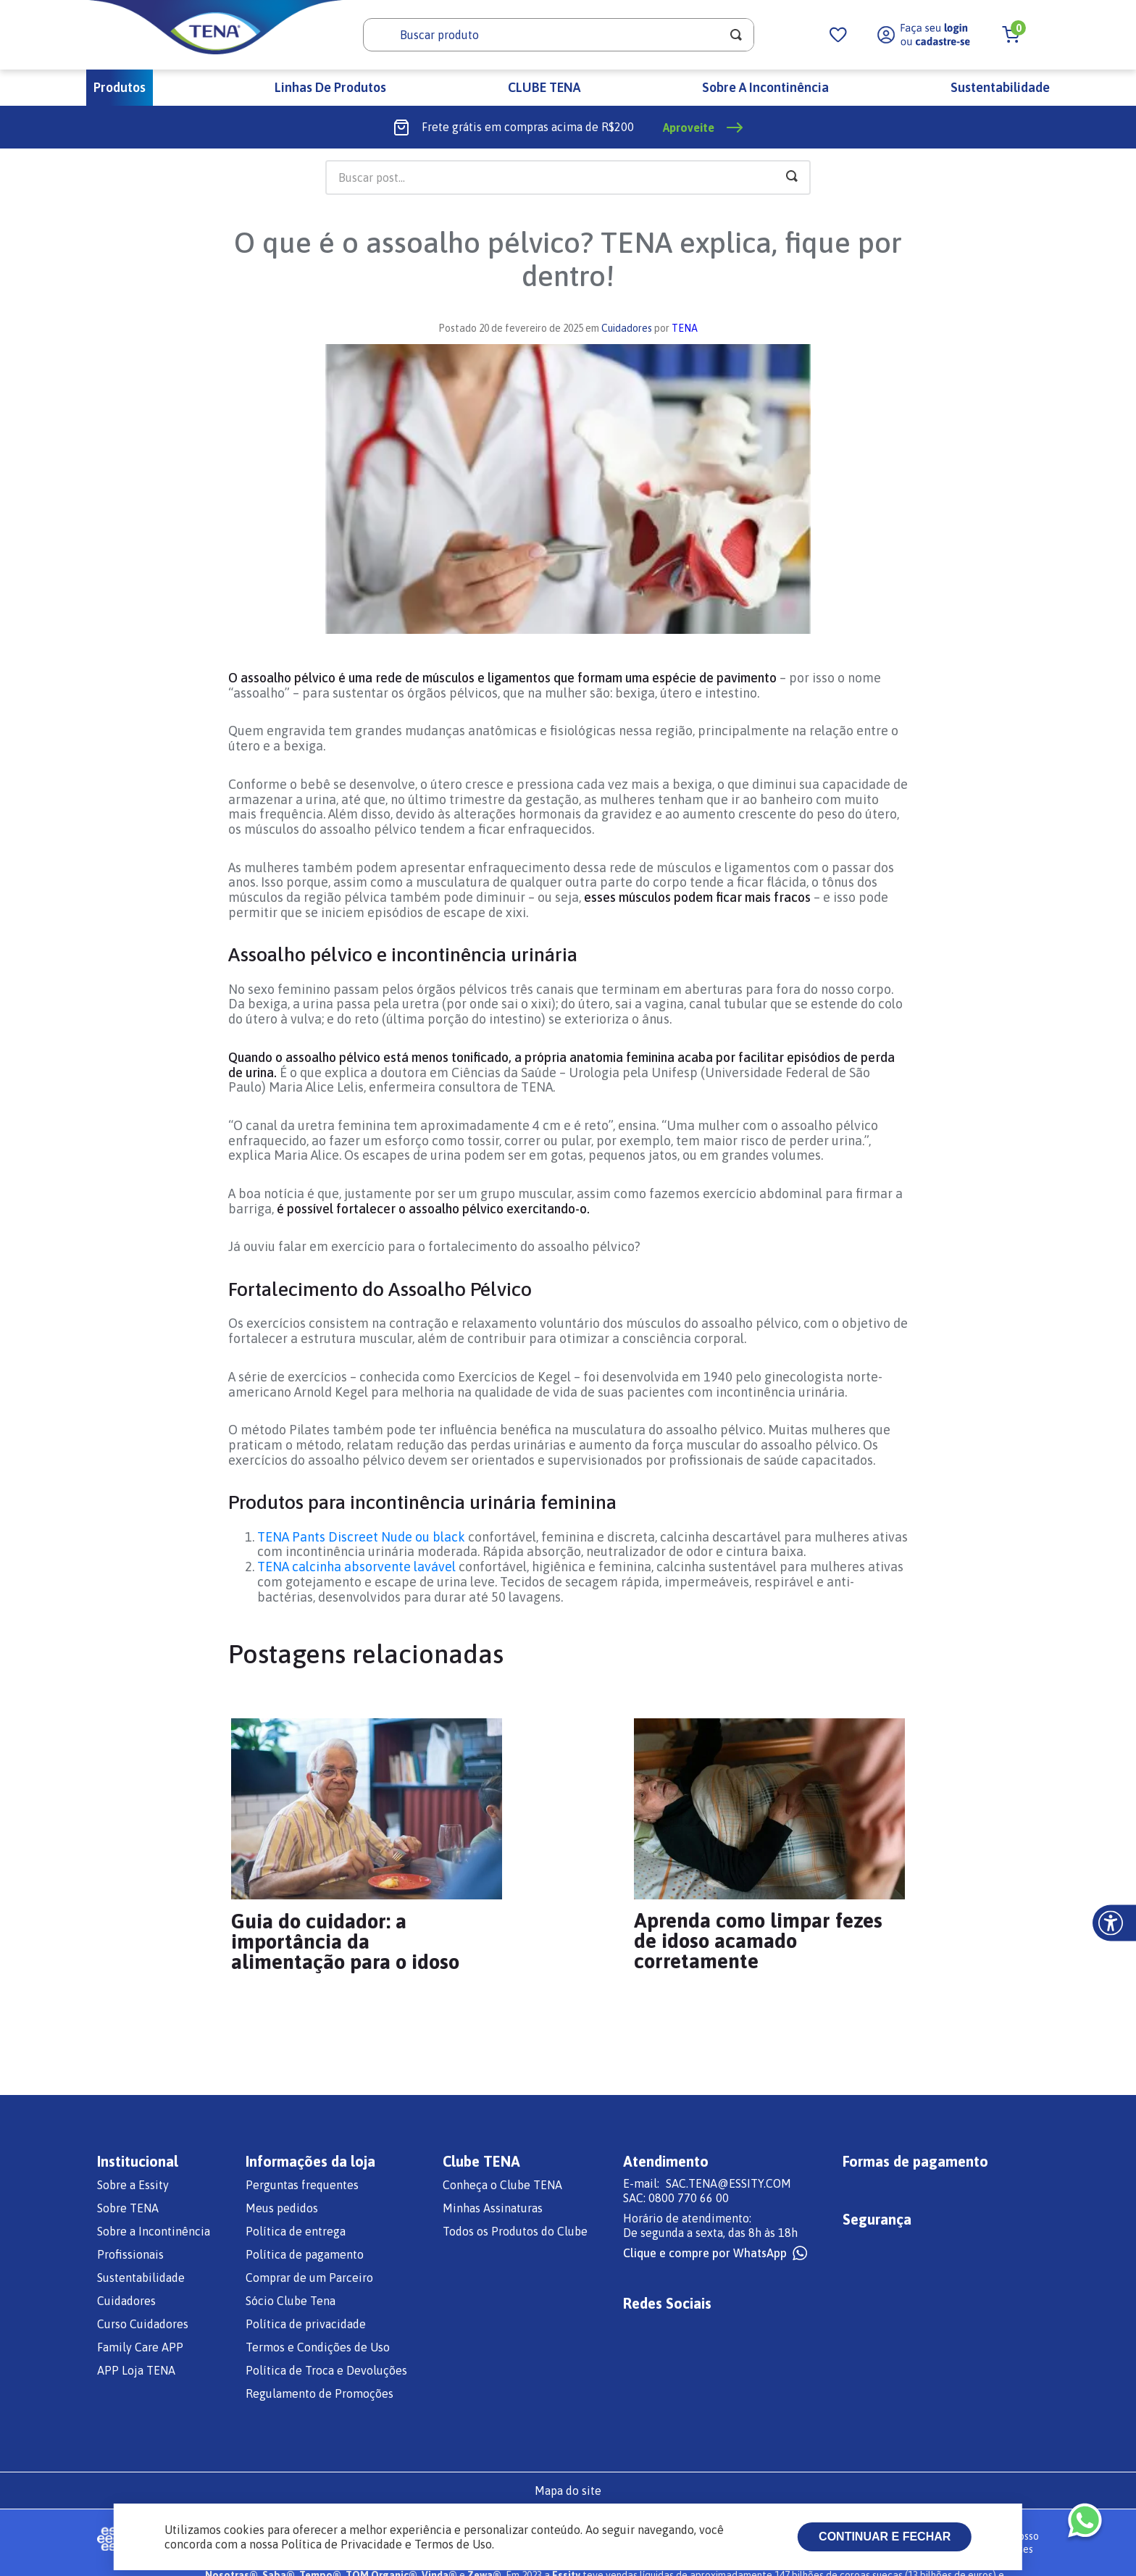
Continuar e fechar (885, 2536)
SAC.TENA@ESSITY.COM (728, 2183)
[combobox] (558, 34)
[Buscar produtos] (736, 35)
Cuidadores (626, 328)
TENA (685, 328)
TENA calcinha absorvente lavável (356, 1566)
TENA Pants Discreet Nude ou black (361, 1536)
